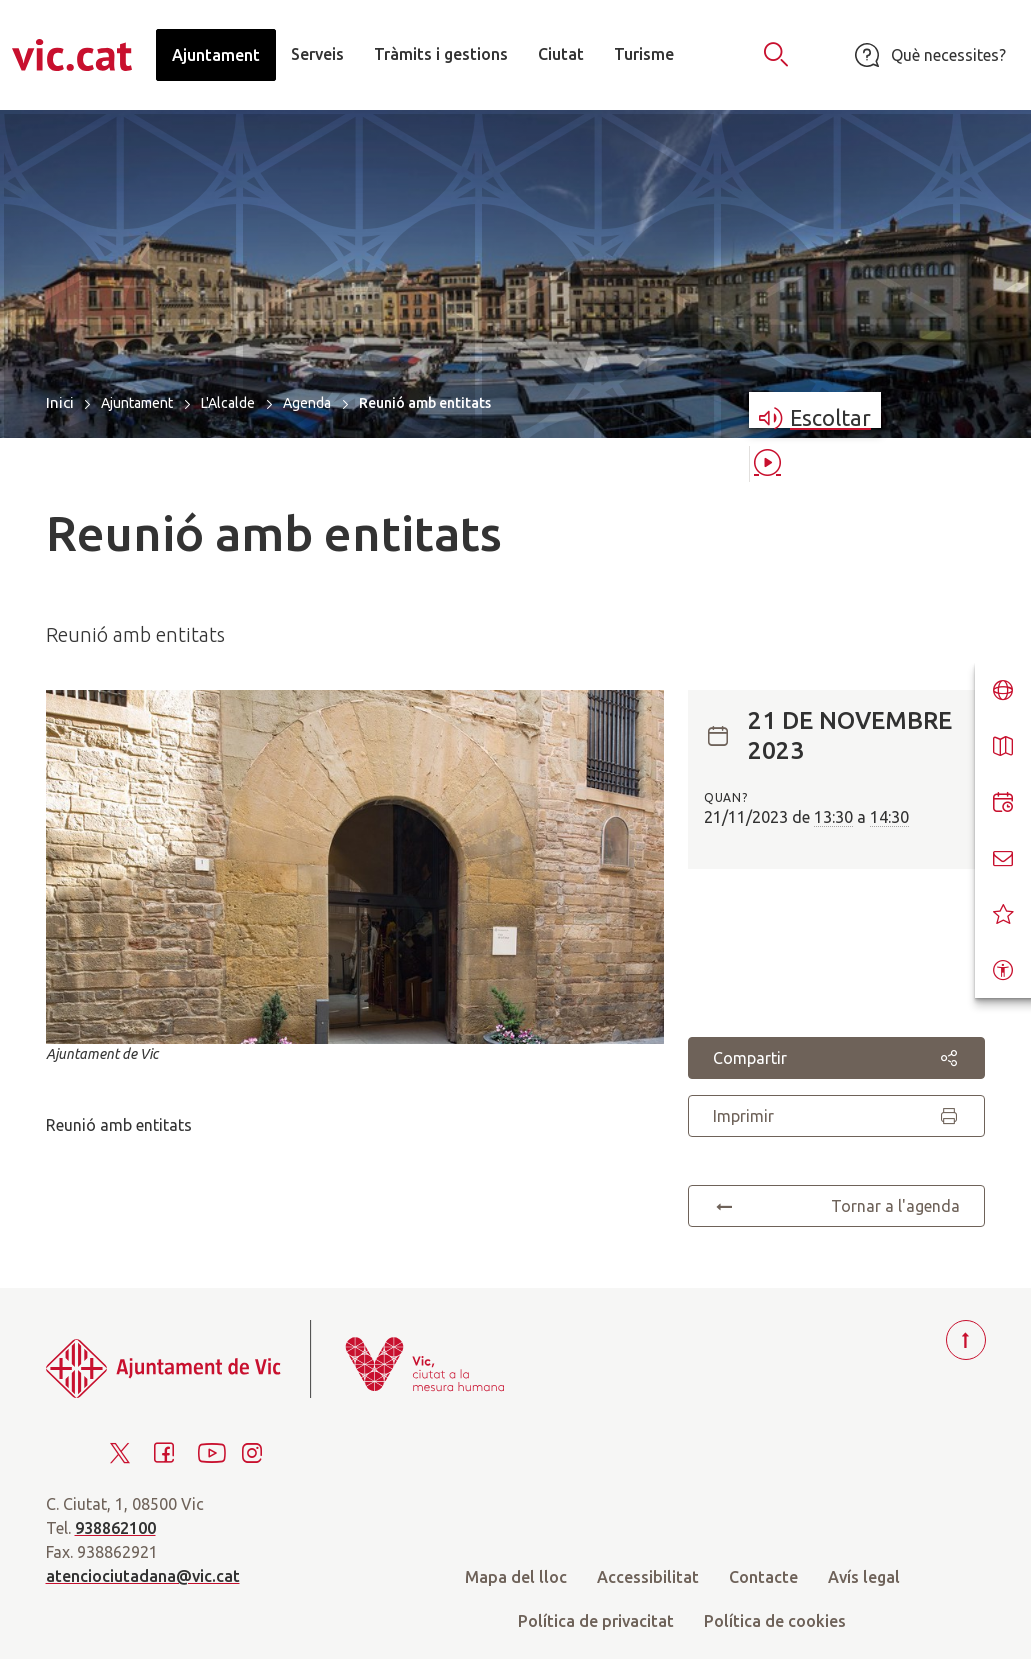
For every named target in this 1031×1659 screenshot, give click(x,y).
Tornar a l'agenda (836, 1206)
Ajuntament (137, 403)
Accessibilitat (648, 1577)
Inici (60, 402)
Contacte (763, 1577)
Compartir (836, 1058)
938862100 (115, 1528)
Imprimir (836, 1116)
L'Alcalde (228, 403)
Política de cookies (775, 1621)
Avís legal (864, 1577)
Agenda (307, 403)
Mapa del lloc (516, 1577)
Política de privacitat (596, 1621)
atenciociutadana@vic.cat (143, 1576)
